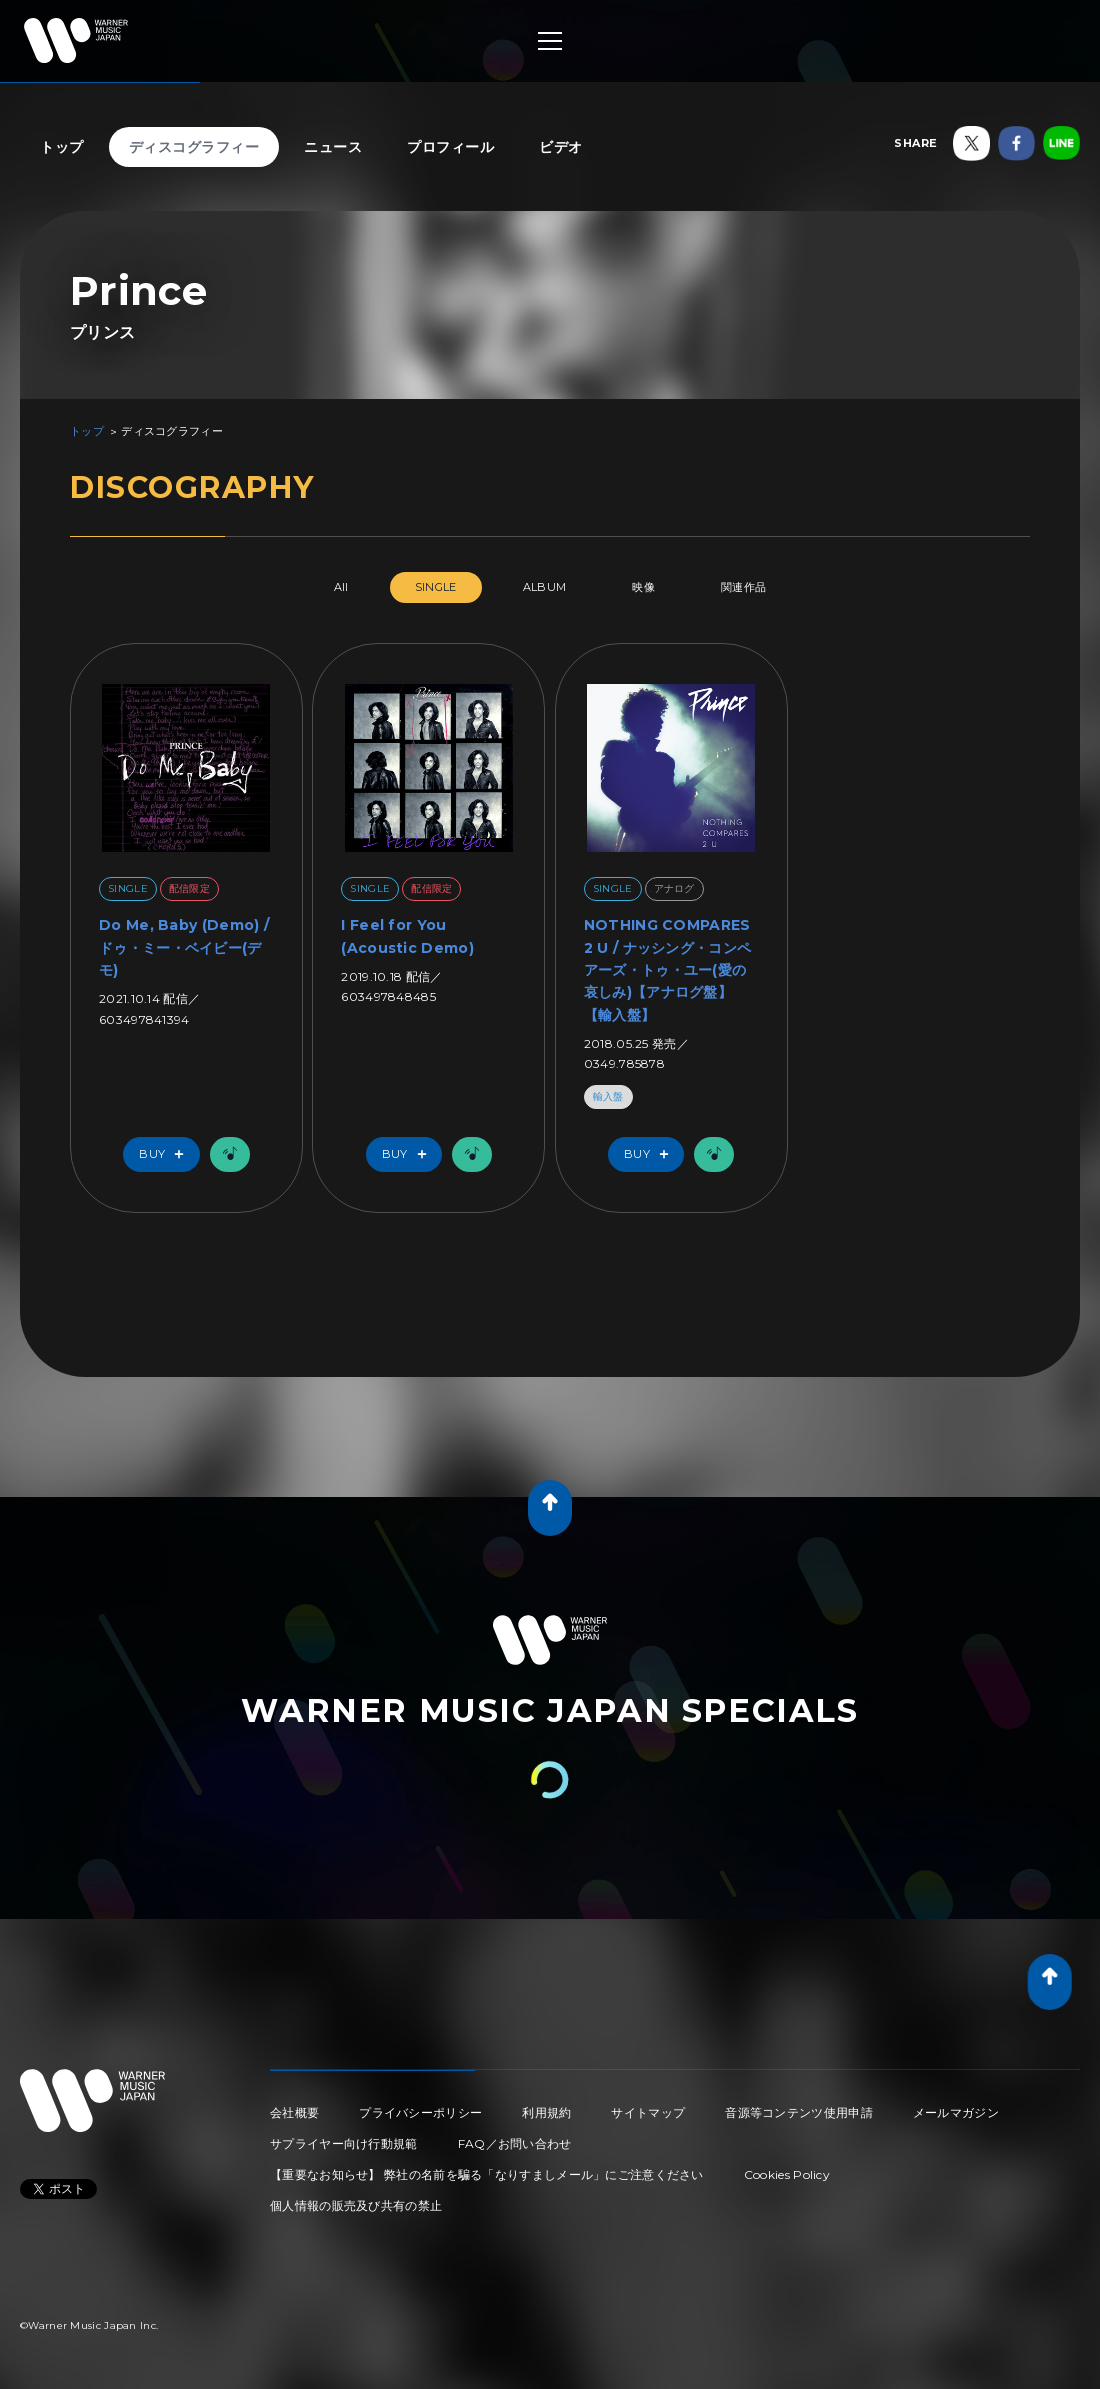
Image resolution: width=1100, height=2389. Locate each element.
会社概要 (294, 2112)
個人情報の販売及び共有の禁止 (356, 2205)
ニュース (333, 147)
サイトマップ (648, 2112)
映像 (643, 587)
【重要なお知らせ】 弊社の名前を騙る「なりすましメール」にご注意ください (487, 2174)
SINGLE (436, 587)
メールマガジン (956, 2112)
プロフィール (450, 147)
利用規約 (546, 2112)
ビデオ (561, 147)
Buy (166, 1154)
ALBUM (545, 587)
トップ (62, 147)
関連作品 (743, 587)
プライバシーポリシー (420, 2112)
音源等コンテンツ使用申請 (799, 2112)
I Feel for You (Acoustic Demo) (407, 936)
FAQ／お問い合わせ (515, 2143)
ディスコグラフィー (194, 147)
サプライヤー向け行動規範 (344, 2143)
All (341, 587)
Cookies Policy (787, 2174)
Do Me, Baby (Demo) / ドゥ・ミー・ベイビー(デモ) (184, 947)
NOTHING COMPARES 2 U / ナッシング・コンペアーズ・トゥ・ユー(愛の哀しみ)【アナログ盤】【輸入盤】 (668, 970)
